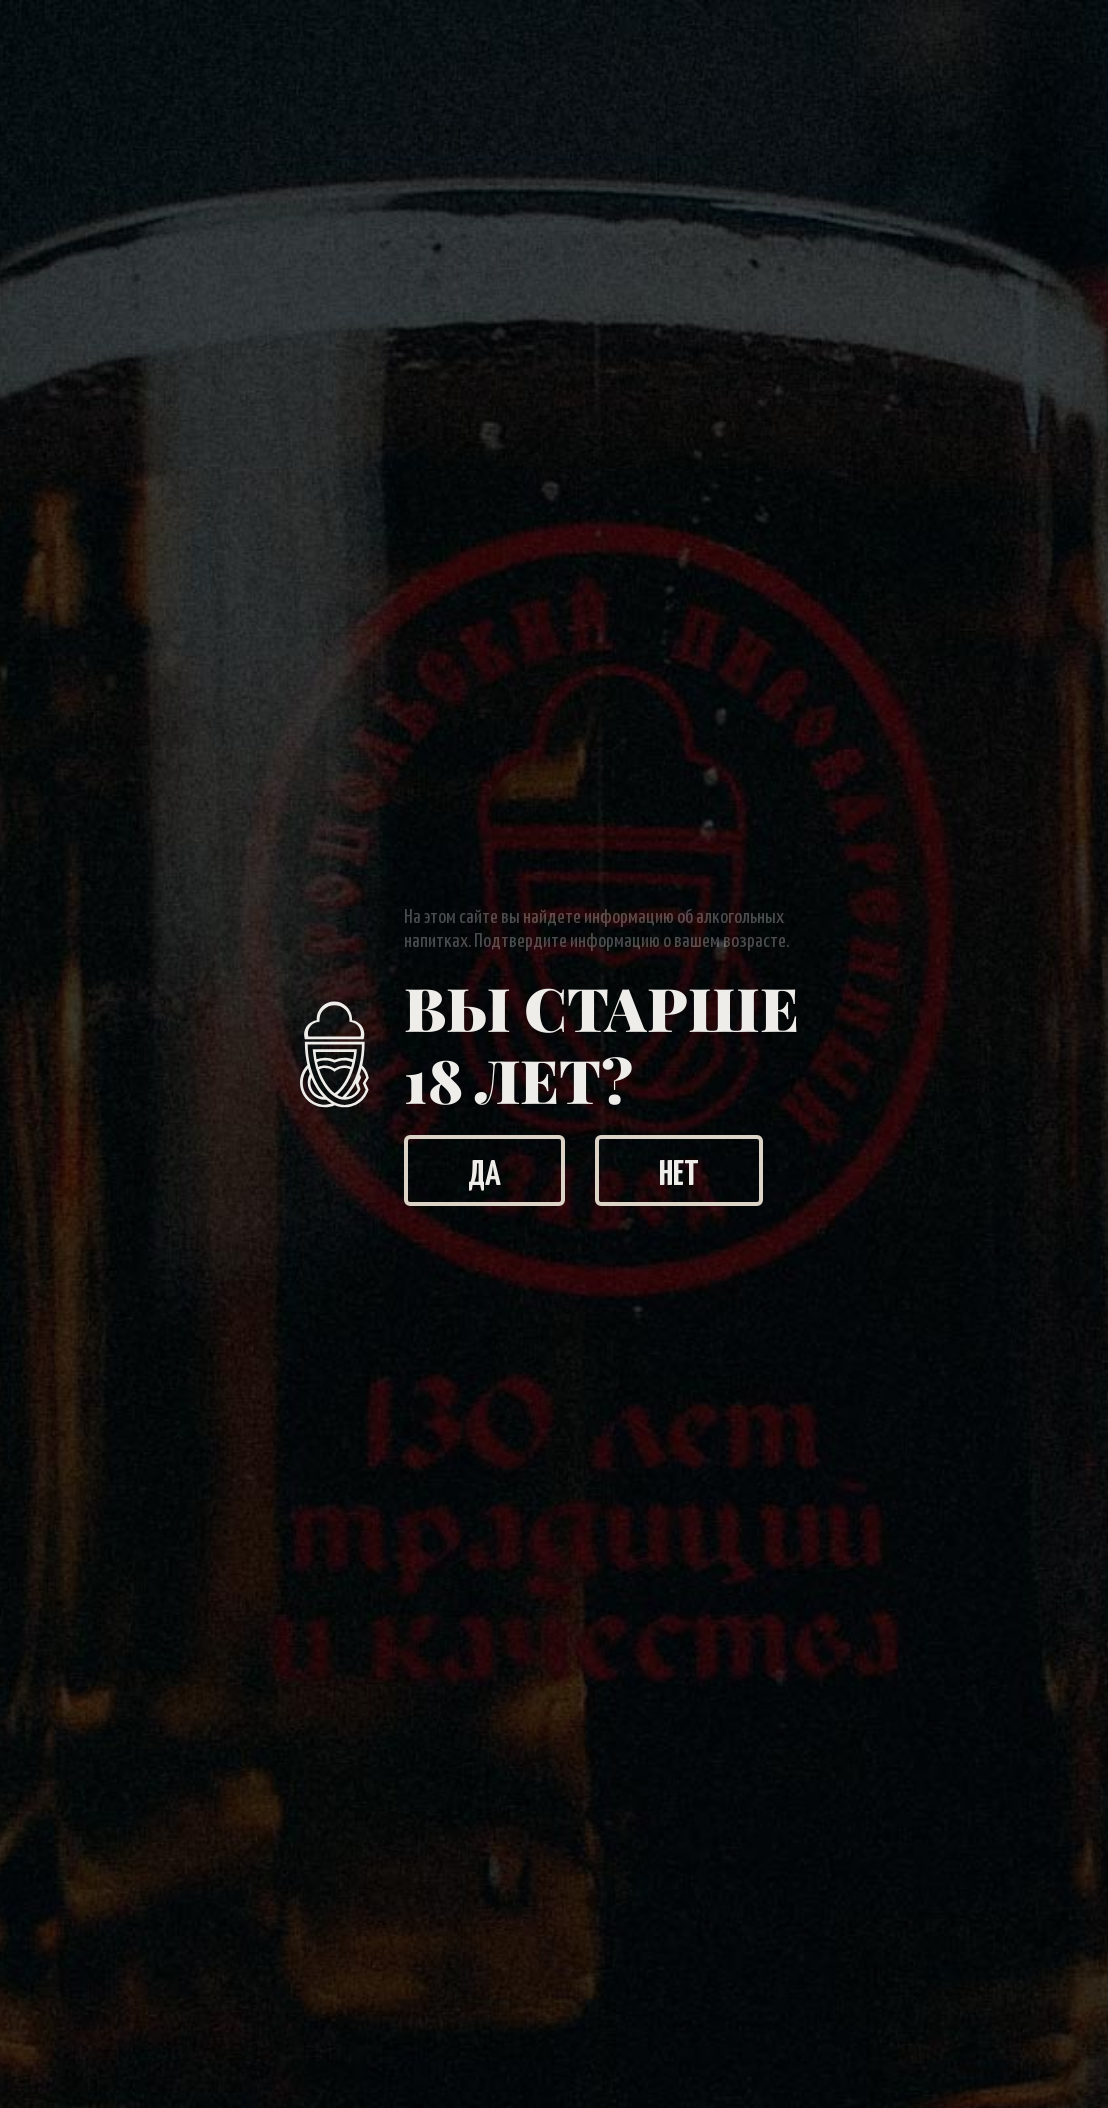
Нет (679, 1170)
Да (484, 1170)
